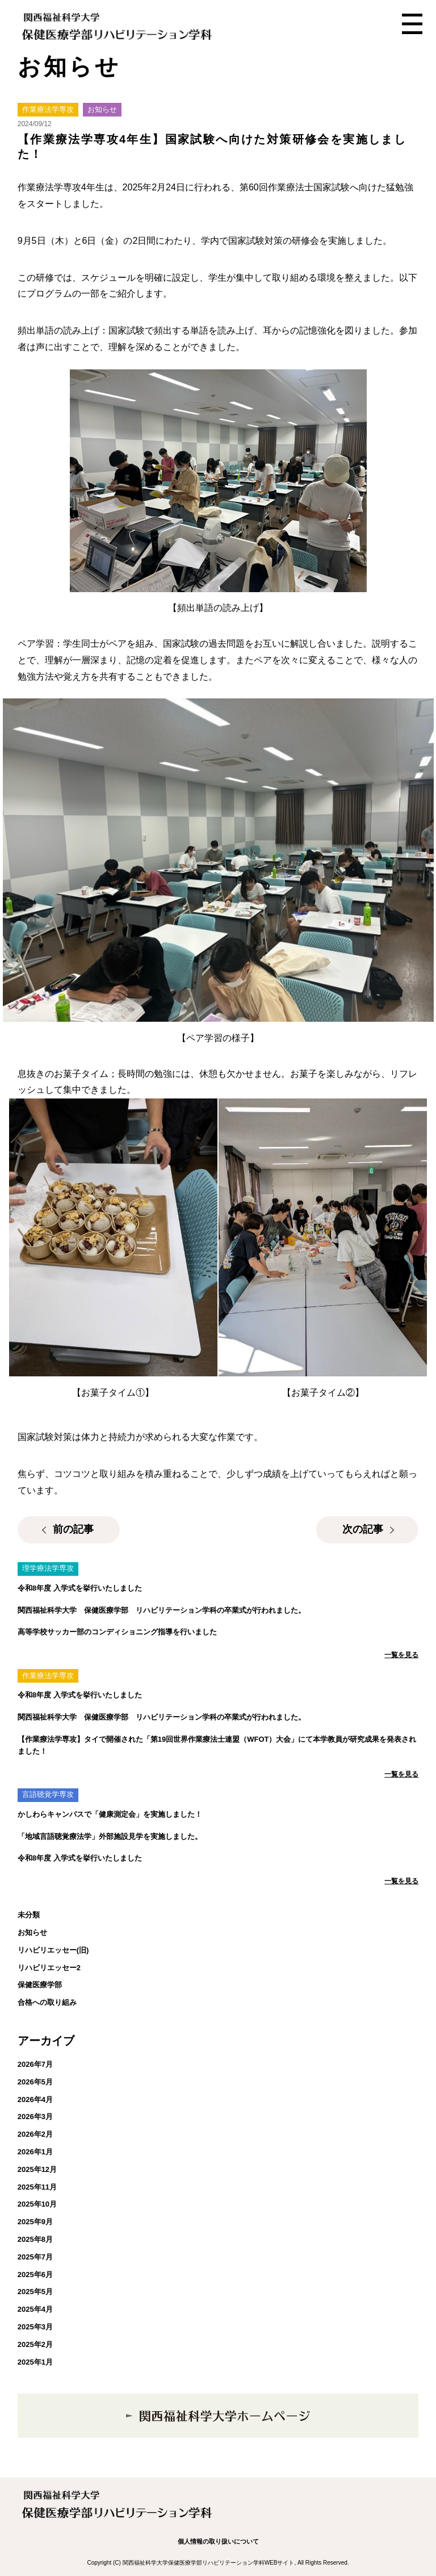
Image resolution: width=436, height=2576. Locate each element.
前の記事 (73, 1529)
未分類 (29, 1915)
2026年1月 (35, 2152)
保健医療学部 (40, 1984)
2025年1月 (35, 2362)
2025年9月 (35, 2221)
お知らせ (32, 1932)
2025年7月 (35, 2257)
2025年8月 (35, 2239)
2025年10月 (37, 2204)
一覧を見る (401, 1655)
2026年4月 (35, 2099)
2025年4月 (35, 2309)
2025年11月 (37, 2187)
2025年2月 (35, 2344)
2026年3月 (35, 2116)
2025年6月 (35, 2274)
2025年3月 (35, 2327)
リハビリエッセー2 (49, 1967)
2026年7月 (35, 2064)
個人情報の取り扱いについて (218, 2541)
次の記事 (362, 1529)
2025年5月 (35, 2291)
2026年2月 (35, 2134)
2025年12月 (37, 2169)
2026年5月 (35, 2082)
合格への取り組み (47, 2002)
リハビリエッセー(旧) (53, 1950)
